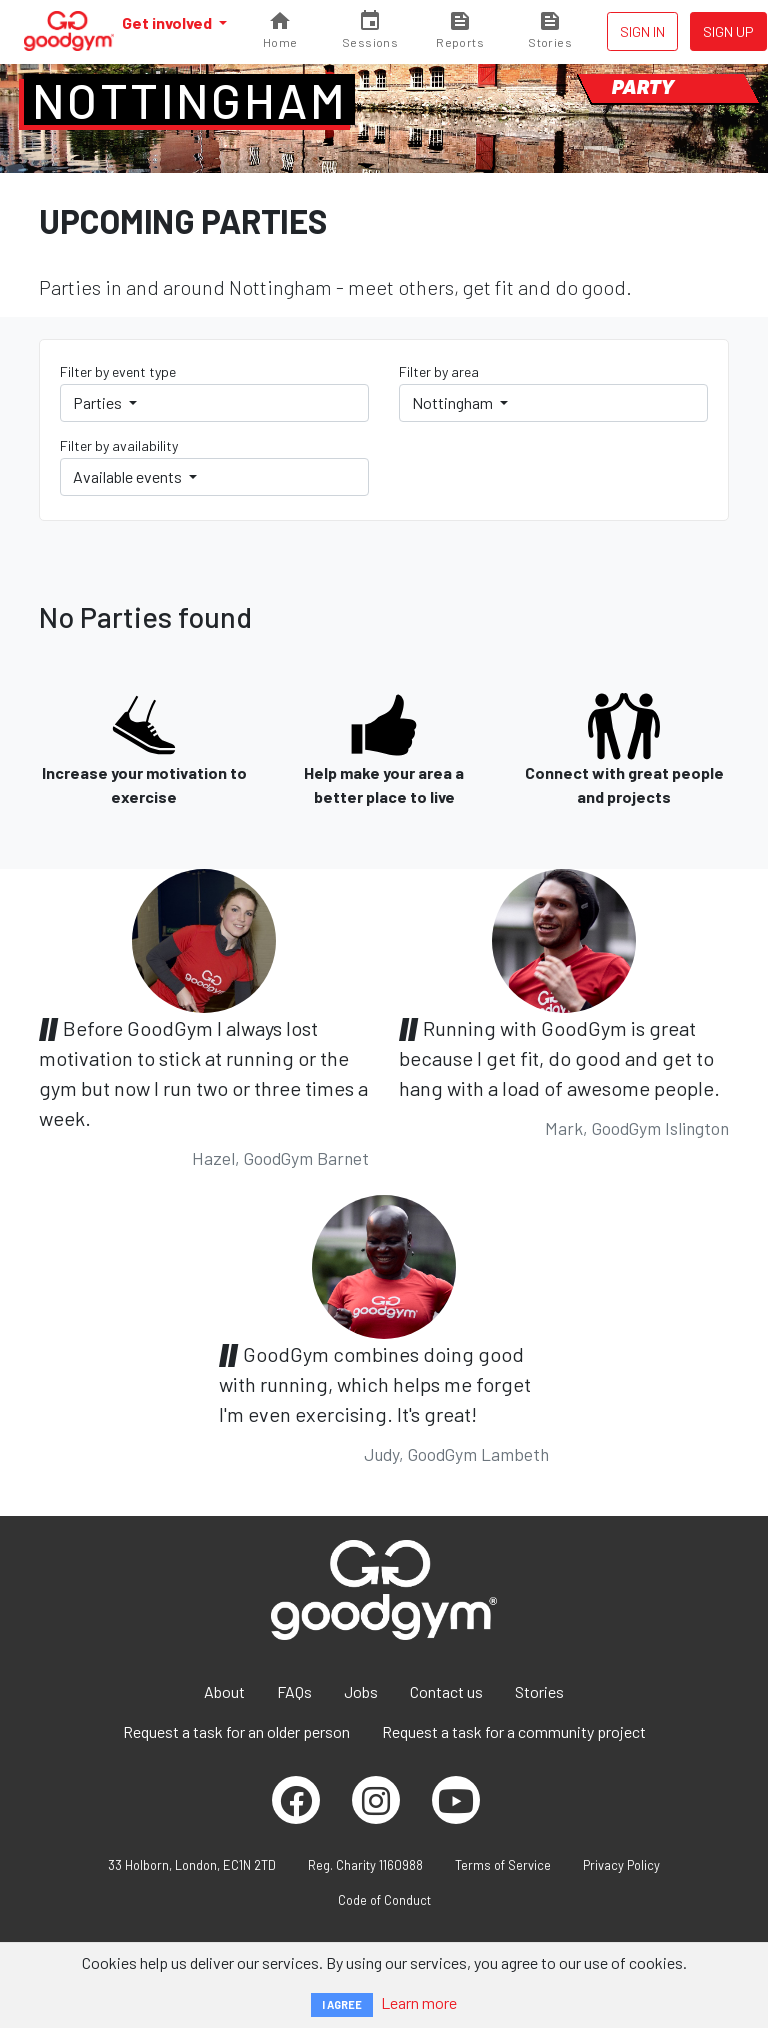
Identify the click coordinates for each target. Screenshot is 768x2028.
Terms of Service (503, 1865)
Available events (129, 476)
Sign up (728, 31)
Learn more (419, 2002)
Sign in (642, 31)
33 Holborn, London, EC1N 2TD (192, 1865)
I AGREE (342, 2004)
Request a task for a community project (514, 1731)
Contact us (446, 1691)
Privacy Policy (621, 1865)
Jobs (361, 1691)
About (224, 1691)
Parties (99, 402)
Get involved (168, 22)
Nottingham (189, 100)
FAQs (294, 1691)
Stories (539, 1691)
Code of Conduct (384, 1900)
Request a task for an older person (236, 1731)
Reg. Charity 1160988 (365, 1865)
